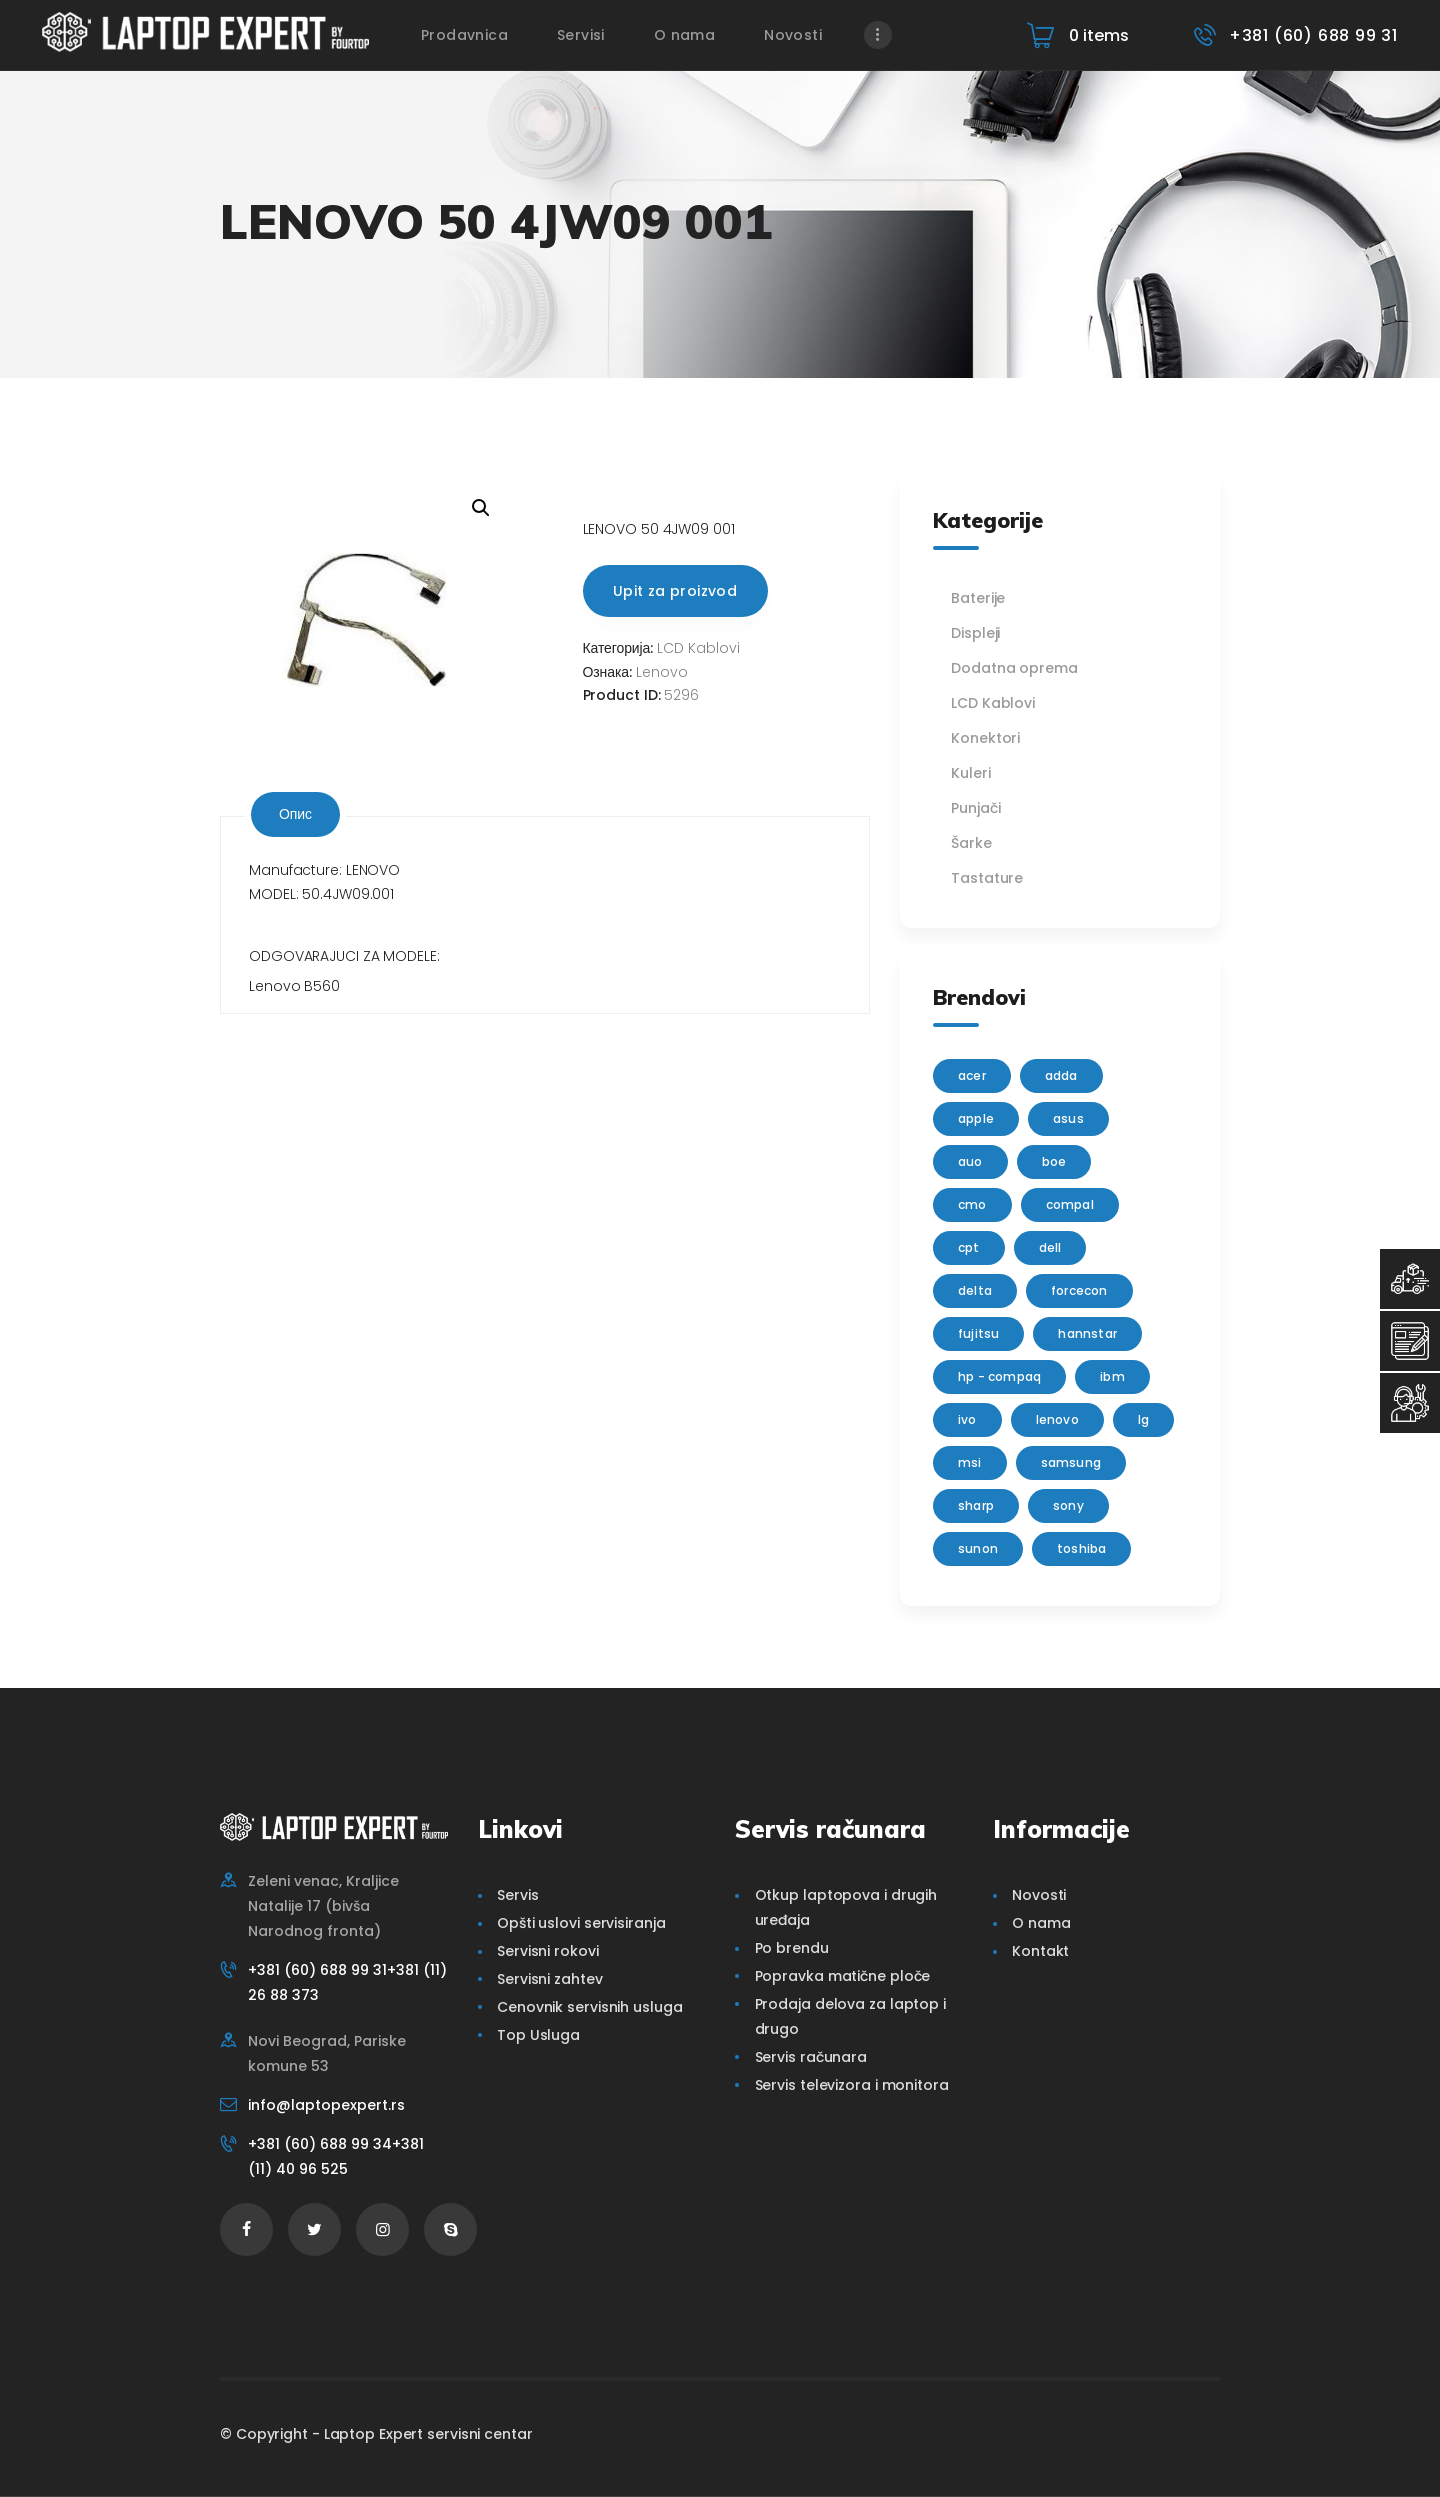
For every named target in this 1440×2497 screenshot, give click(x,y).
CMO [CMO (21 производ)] (972, 1204)
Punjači (975, 808)
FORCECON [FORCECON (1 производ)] (1079, 1290)
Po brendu (792, 1948)
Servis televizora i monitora (852, 2085)
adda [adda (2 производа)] (1061, 1075)
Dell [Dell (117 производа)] (1050, 1247)
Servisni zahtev (550, 1979)
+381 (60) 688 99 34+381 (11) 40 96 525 (336, 2156)
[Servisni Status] (1410, 1403)
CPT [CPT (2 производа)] (969, 1247)
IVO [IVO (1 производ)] (967, 1419)
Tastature (987, 878)
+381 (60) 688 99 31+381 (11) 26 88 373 (347, 1982)
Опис (295, 814)
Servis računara (811, 2057)
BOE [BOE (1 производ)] (1054, 1161)
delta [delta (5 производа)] (975, 1290)
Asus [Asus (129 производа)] (1068, 1118)
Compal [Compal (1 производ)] (1070, 1204)
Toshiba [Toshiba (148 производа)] (1081, 1548)
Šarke (971, 843)
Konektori (985, 738)
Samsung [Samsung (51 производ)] (1071, 1462)
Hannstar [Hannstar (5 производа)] (1087, 1333)
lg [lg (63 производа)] (1143, 1419)
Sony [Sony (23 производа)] (1068, 1505)
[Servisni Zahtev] (1410, 1341)
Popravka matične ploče (843, 1976)
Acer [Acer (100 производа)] (972, 1075)
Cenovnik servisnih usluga (590, 2007)
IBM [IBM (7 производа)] (1112, 1376)
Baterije (978, 598)
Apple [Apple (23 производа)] (976, 1118)
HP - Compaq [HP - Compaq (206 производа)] (999, 1376)
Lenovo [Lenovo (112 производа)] (1057, 1419)
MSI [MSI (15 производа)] (970, 1462)
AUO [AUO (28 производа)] (970, 1161)
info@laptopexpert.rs (326, 2105)
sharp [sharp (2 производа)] (976, 1505)
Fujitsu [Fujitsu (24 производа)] (978, 1333)
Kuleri (970, 773)
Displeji (975, 633)
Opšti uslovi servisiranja (581, 1923)
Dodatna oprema (1014, 668)
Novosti (1039, 1895)
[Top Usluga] (1410, 1279)
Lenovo (662, 672)
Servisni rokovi (548, 1951)
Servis (517, 1895)
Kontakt (1040, 1951)
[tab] (295, 814)
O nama (1041, 1923)
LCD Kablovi (698, 648)
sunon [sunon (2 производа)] (978, 1548)
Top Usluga (538, 2035)
